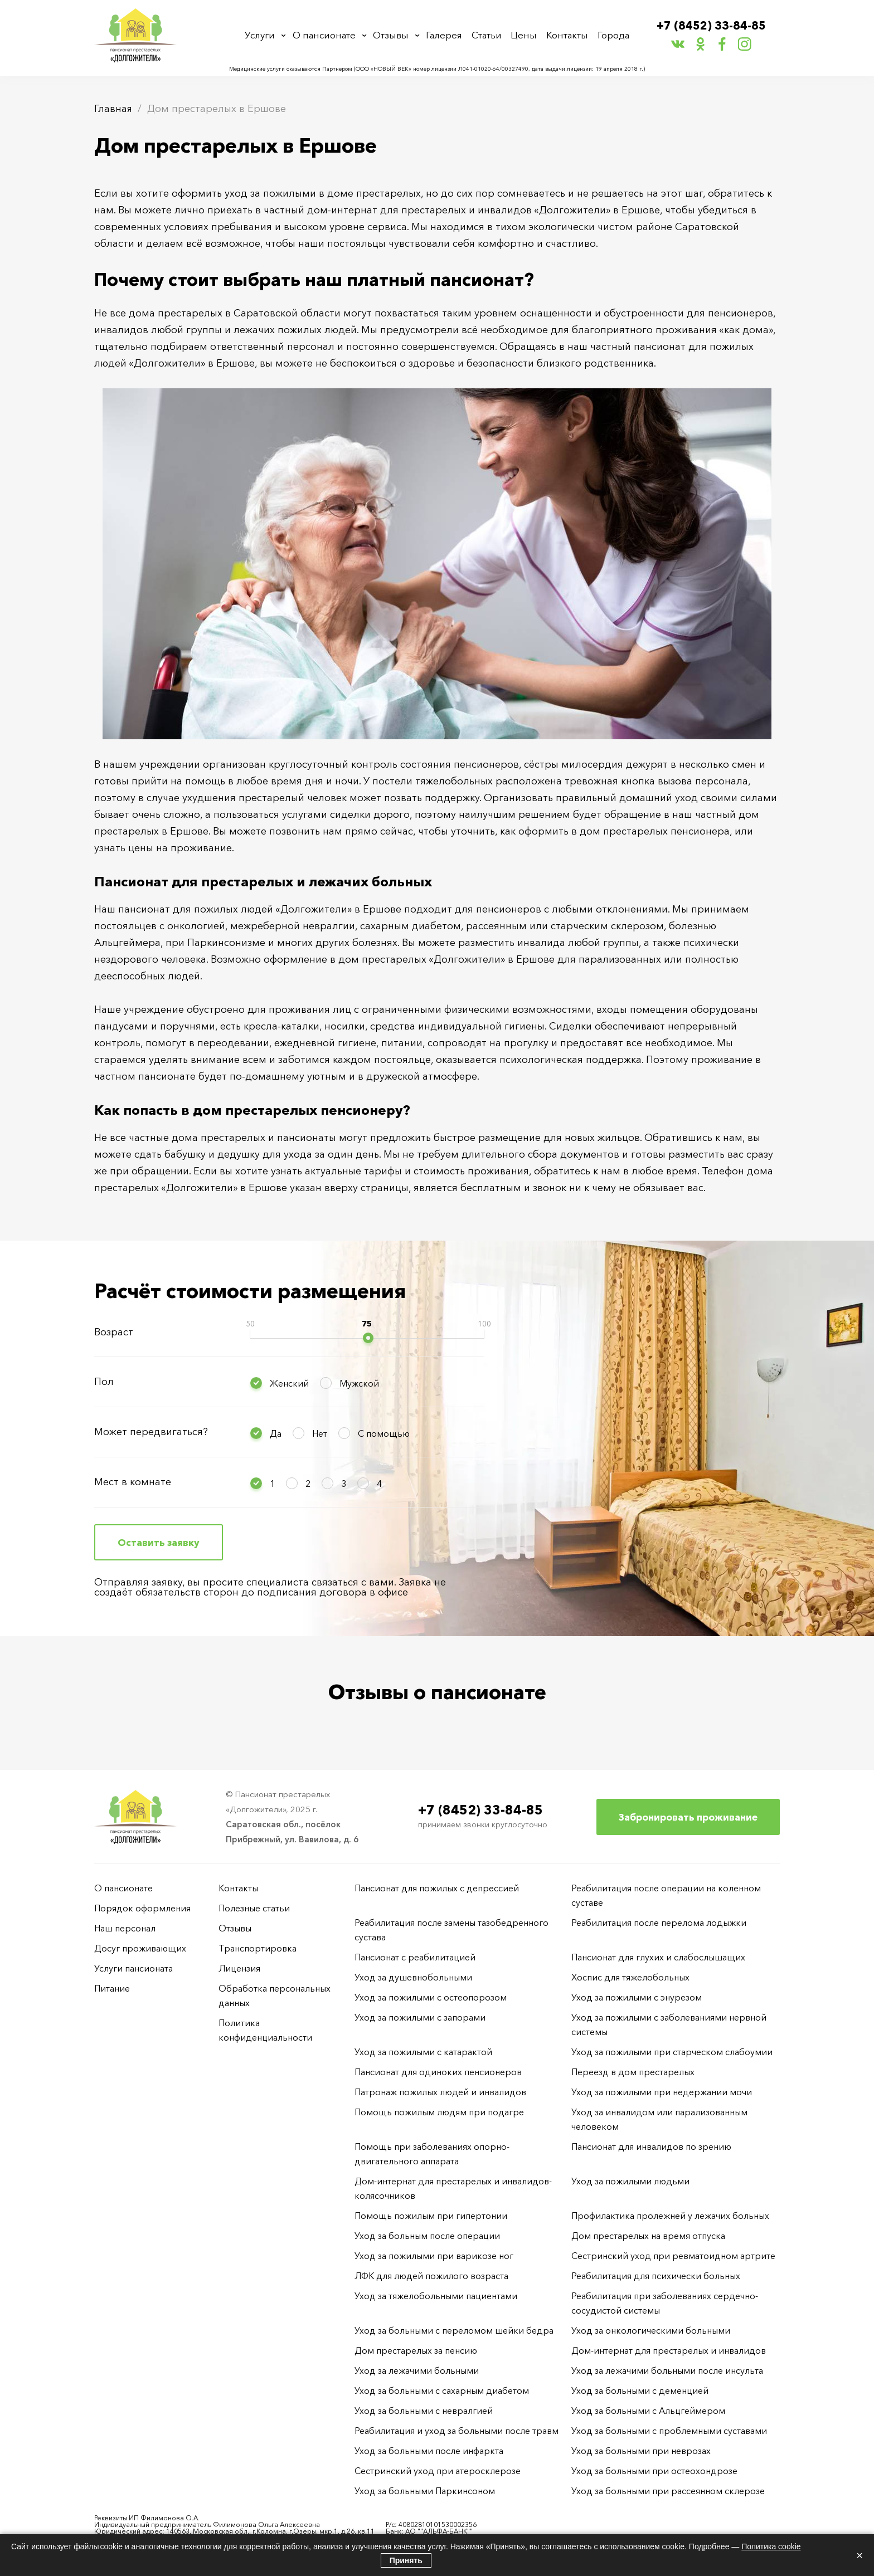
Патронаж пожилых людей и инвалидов (440, 2091)
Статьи (488, 35)
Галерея (446, 35)
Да (275, 1433)
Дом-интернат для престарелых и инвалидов (668, 2350)
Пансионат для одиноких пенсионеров (438, 2071)
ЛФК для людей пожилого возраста (431, 2275)
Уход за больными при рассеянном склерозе (668, 2490)
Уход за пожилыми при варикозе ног (434, 2255)
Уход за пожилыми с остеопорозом (431, 1997)
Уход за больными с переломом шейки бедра (454, 2330)
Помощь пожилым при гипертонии (431, 2215)
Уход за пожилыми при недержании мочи (661, 2091)
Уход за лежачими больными (417, 2370)
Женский (289, 1383)
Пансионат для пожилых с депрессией (437, 1888)
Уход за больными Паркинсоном (425, 2490)
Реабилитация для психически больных (655, 2275)
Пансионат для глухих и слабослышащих (658, 1957)
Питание (112, 1988)
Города (612, 35)
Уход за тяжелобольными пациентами (436, 2295)
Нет (319, 1433)
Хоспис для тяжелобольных (630, 1977)
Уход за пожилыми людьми (630, 2181)
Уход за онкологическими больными (650, 2330)
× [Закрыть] (859, 2555)
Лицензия (239, 1968)
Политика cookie (770, 2546)
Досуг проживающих (140, 1948)
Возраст (113, 1332)
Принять (406, 2560)
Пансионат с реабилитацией (415, 1957)
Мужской (359, 1383)
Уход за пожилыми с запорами (420, 2017)
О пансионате (326, 35)
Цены (525, 35)
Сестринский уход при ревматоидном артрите (673, 2255)
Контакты (567, 35)
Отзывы (393, 35)
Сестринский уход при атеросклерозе (439, 2470)
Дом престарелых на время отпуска (648, 2235)
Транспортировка (258, 1948)
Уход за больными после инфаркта (429, 2450)
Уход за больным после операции (427, 2235)
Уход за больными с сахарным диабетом (442, 2390)
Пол (104, 1381)
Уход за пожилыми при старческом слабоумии (672, 2051)
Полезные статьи (254, 1908)
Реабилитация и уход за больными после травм (457, 2430)
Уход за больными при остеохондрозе (654, 2470)
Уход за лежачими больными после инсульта (667, 2370)
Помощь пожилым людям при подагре (439, 2112)
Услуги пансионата (133, 1968)
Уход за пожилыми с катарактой (423, 2051)
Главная (113, 109)
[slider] (368, 1338)
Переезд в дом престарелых (633, 2071)
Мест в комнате (132, 1482)
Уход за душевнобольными (413, 1977)
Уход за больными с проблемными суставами (669, 2430)
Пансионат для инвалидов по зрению (651, 2146)
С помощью (384, 1433)
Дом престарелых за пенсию (416, 2350)
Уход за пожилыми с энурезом (636, 1997)
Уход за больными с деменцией (639, 2390)
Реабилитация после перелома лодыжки (658, 1922)
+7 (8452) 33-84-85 (711, 25)
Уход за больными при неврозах (641, 2450)
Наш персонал (125, 1928)
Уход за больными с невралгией (424, 2410)
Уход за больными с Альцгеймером (648, 2410)
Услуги (262, 35)
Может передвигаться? (151, 1432)
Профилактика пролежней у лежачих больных (670, 2215)
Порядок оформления (142, 1908)
